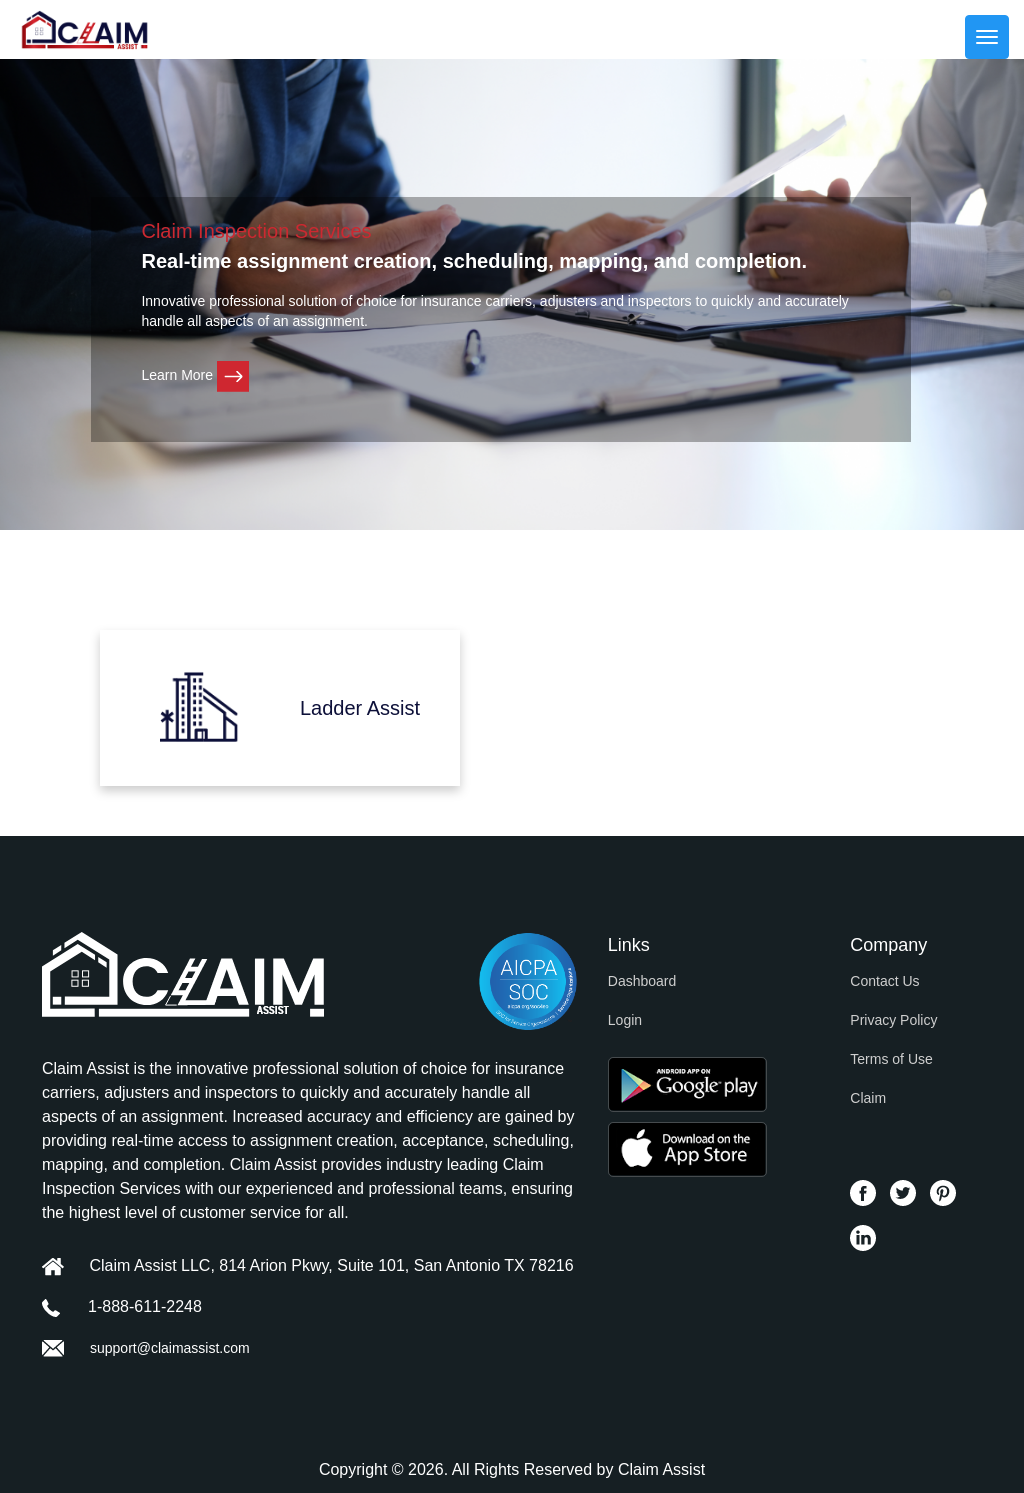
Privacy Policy (893, 1020)
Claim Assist (661, 1469)
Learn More (194, 375)
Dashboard (642, 981)
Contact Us (884, 981)
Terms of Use (891, 1059)
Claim (868, 1098)
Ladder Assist (360, 708)
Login (625, 1020)
